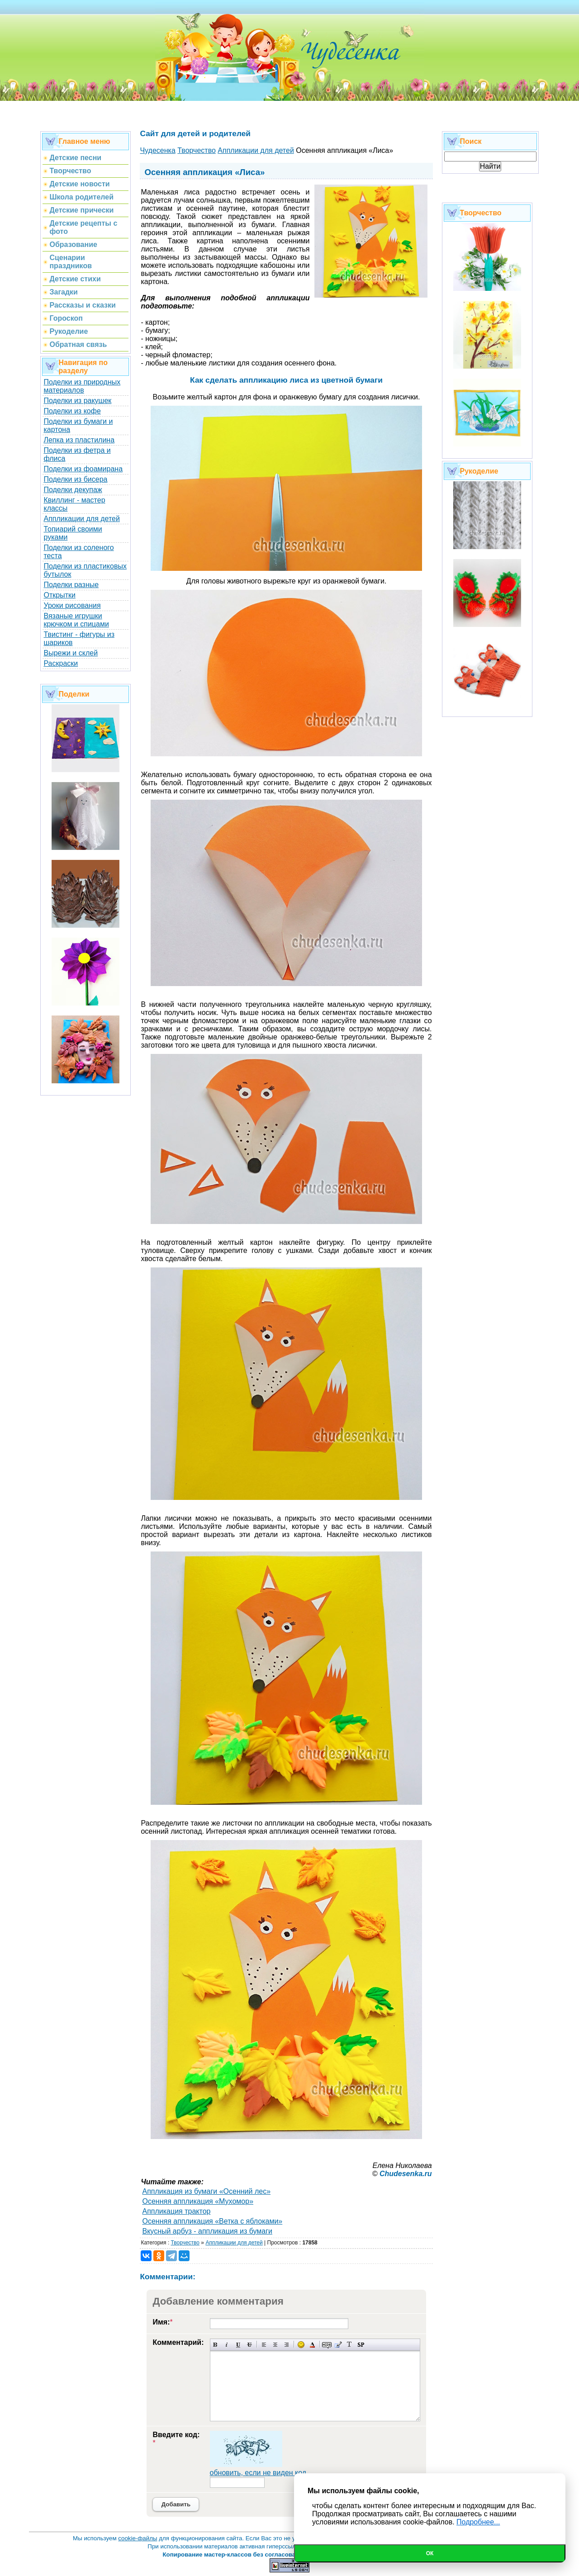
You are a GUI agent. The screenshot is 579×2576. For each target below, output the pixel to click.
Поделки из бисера (75, 479)
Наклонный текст (227, 2344)
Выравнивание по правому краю (286, 2344)
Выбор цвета (312, 2344)
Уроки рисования (71, 605)
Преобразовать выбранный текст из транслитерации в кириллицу (349, 2344)
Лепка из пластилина (78, 440)
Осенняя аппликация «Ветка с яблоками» (212, 2221)
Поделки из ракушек (77, 400)
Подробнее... (478, 2522)
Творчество (185, 2242)
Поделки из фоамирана (83, 469)
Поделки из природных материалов (81, 386)
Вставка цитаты (338, 2344)
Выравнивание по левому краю (264, 2344)
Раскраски (60, 663)
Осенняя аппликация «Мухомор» (197, 2201)
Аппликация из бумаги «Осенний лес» (206, 2191)
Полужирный (215, 2344)
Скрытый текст (327, 2344)
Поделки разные (71, 584)
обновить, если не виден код (258, 2472)
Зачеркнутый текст (249, 2344)
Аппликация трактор (176, 2211)
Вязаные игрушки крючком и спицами (76, 620)
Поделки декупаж (72, 489)
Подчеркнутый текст (238, 2344)
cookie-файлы (137, 2538)
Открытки (59, 595)
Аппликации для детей (81, 518)
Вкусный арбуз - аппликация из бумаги (207, 2231)
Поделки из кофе (71, 411)
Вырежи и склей (70, 653)
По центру (275, 2344)
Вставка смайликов (301, 2344)
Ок (430, 2553)
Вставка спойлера (361, 2344)
